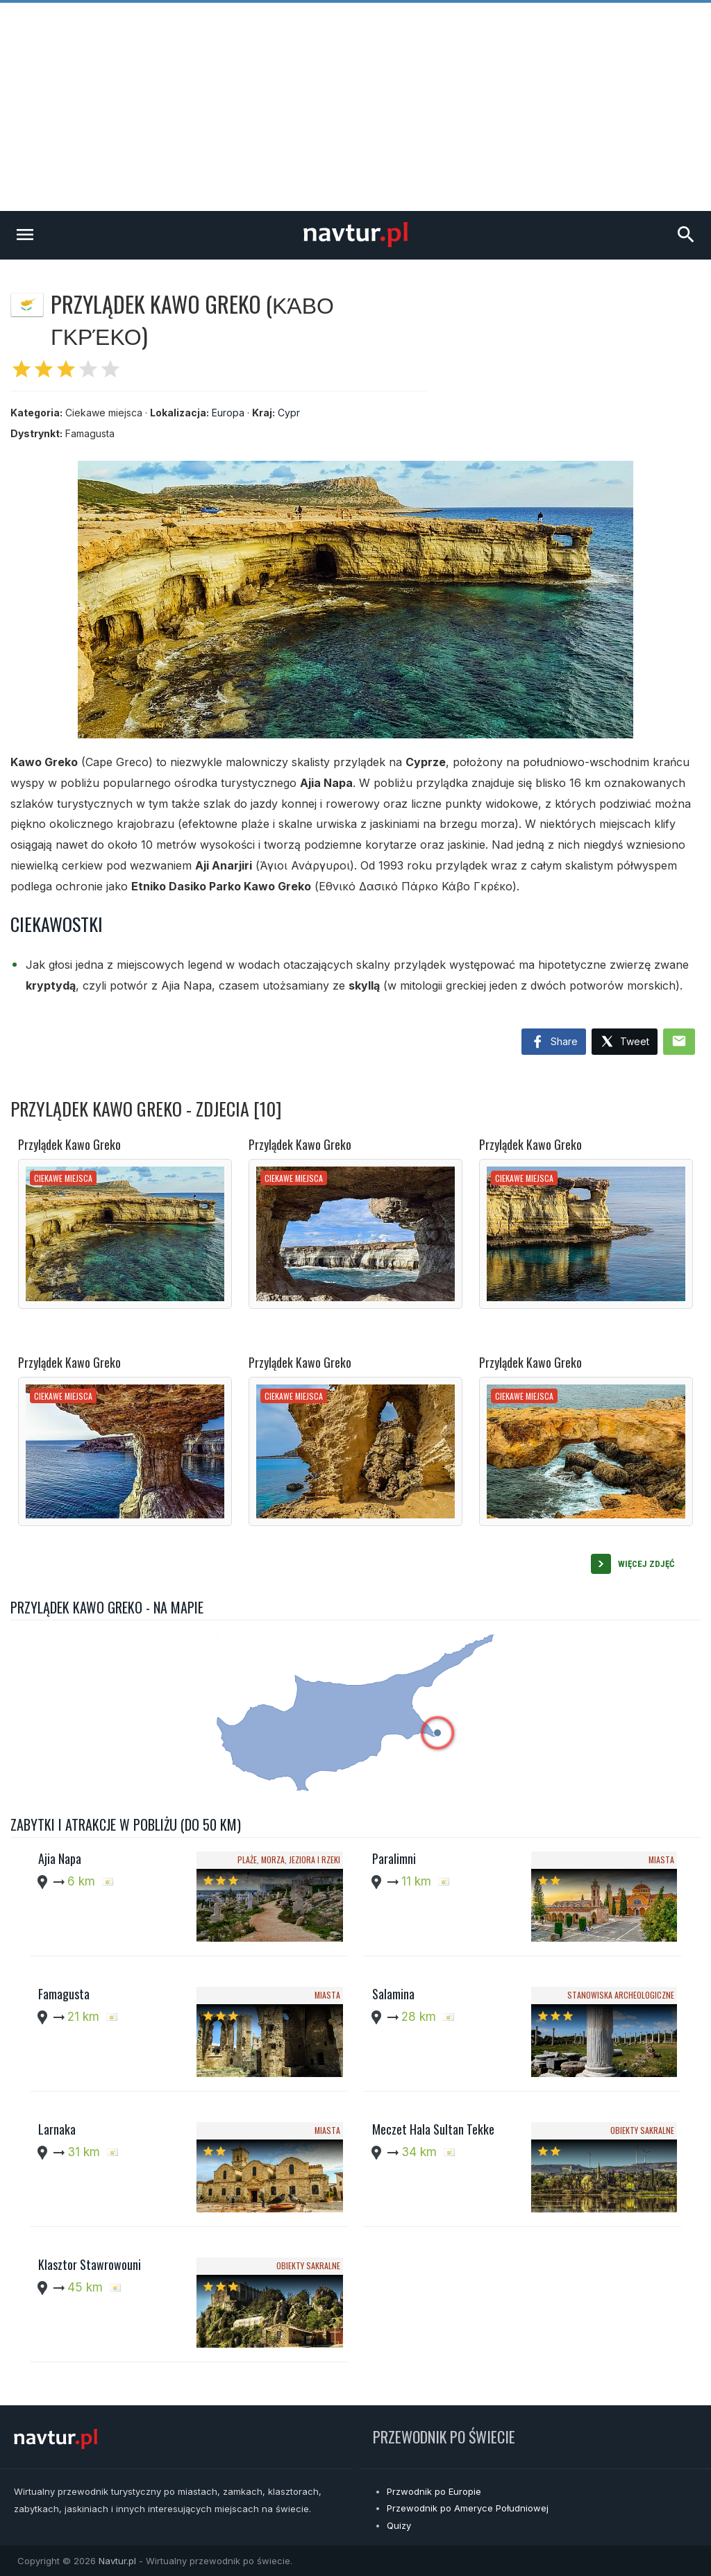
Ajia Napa (59, 1858)
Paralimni (394, 1858)
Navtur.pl (117, 2560)
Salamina (393, 1994)
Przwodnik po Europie (434, 2491)
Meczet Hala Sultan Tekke (433, 2129)
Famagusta (64, 1994)
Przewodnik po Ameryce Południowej (468, 2508)
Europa (228, 412)
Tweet (624, 1042)
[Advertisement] (355, 107)
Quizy (399, 2525)
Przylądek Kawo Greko (69, 1144)
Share (554, 1042)
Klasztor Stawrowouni (89, 2264)
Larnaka (57, 2129)
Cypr (289, 412)
